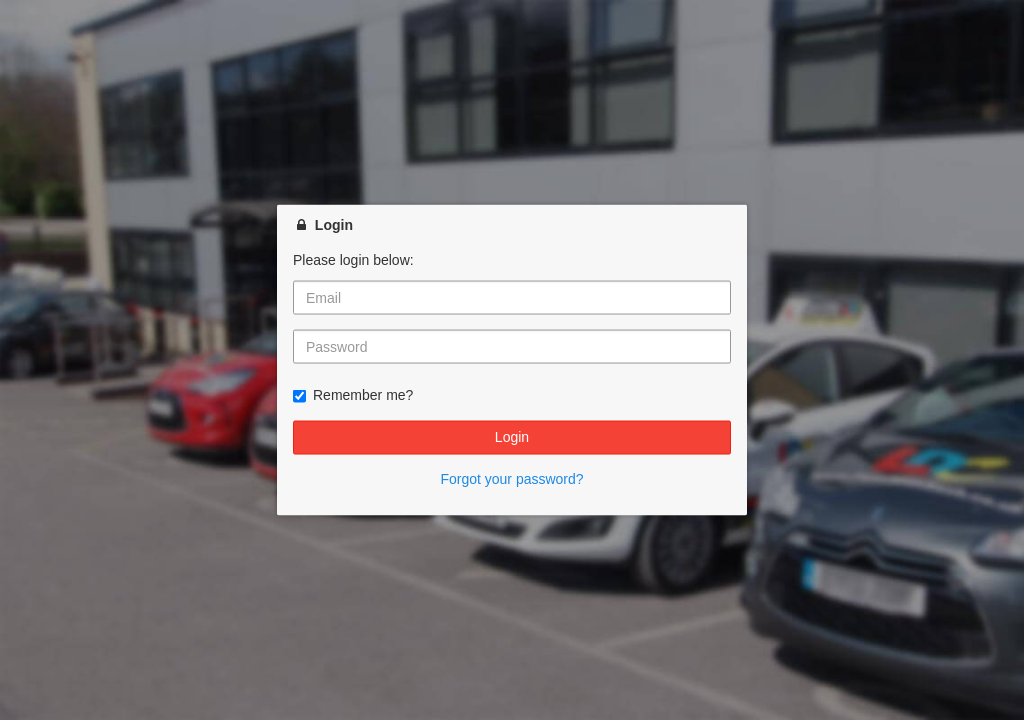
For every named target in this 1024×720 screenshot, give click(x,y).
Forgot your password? (511, 478)
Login (512, 437)
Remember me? (353, 395)
